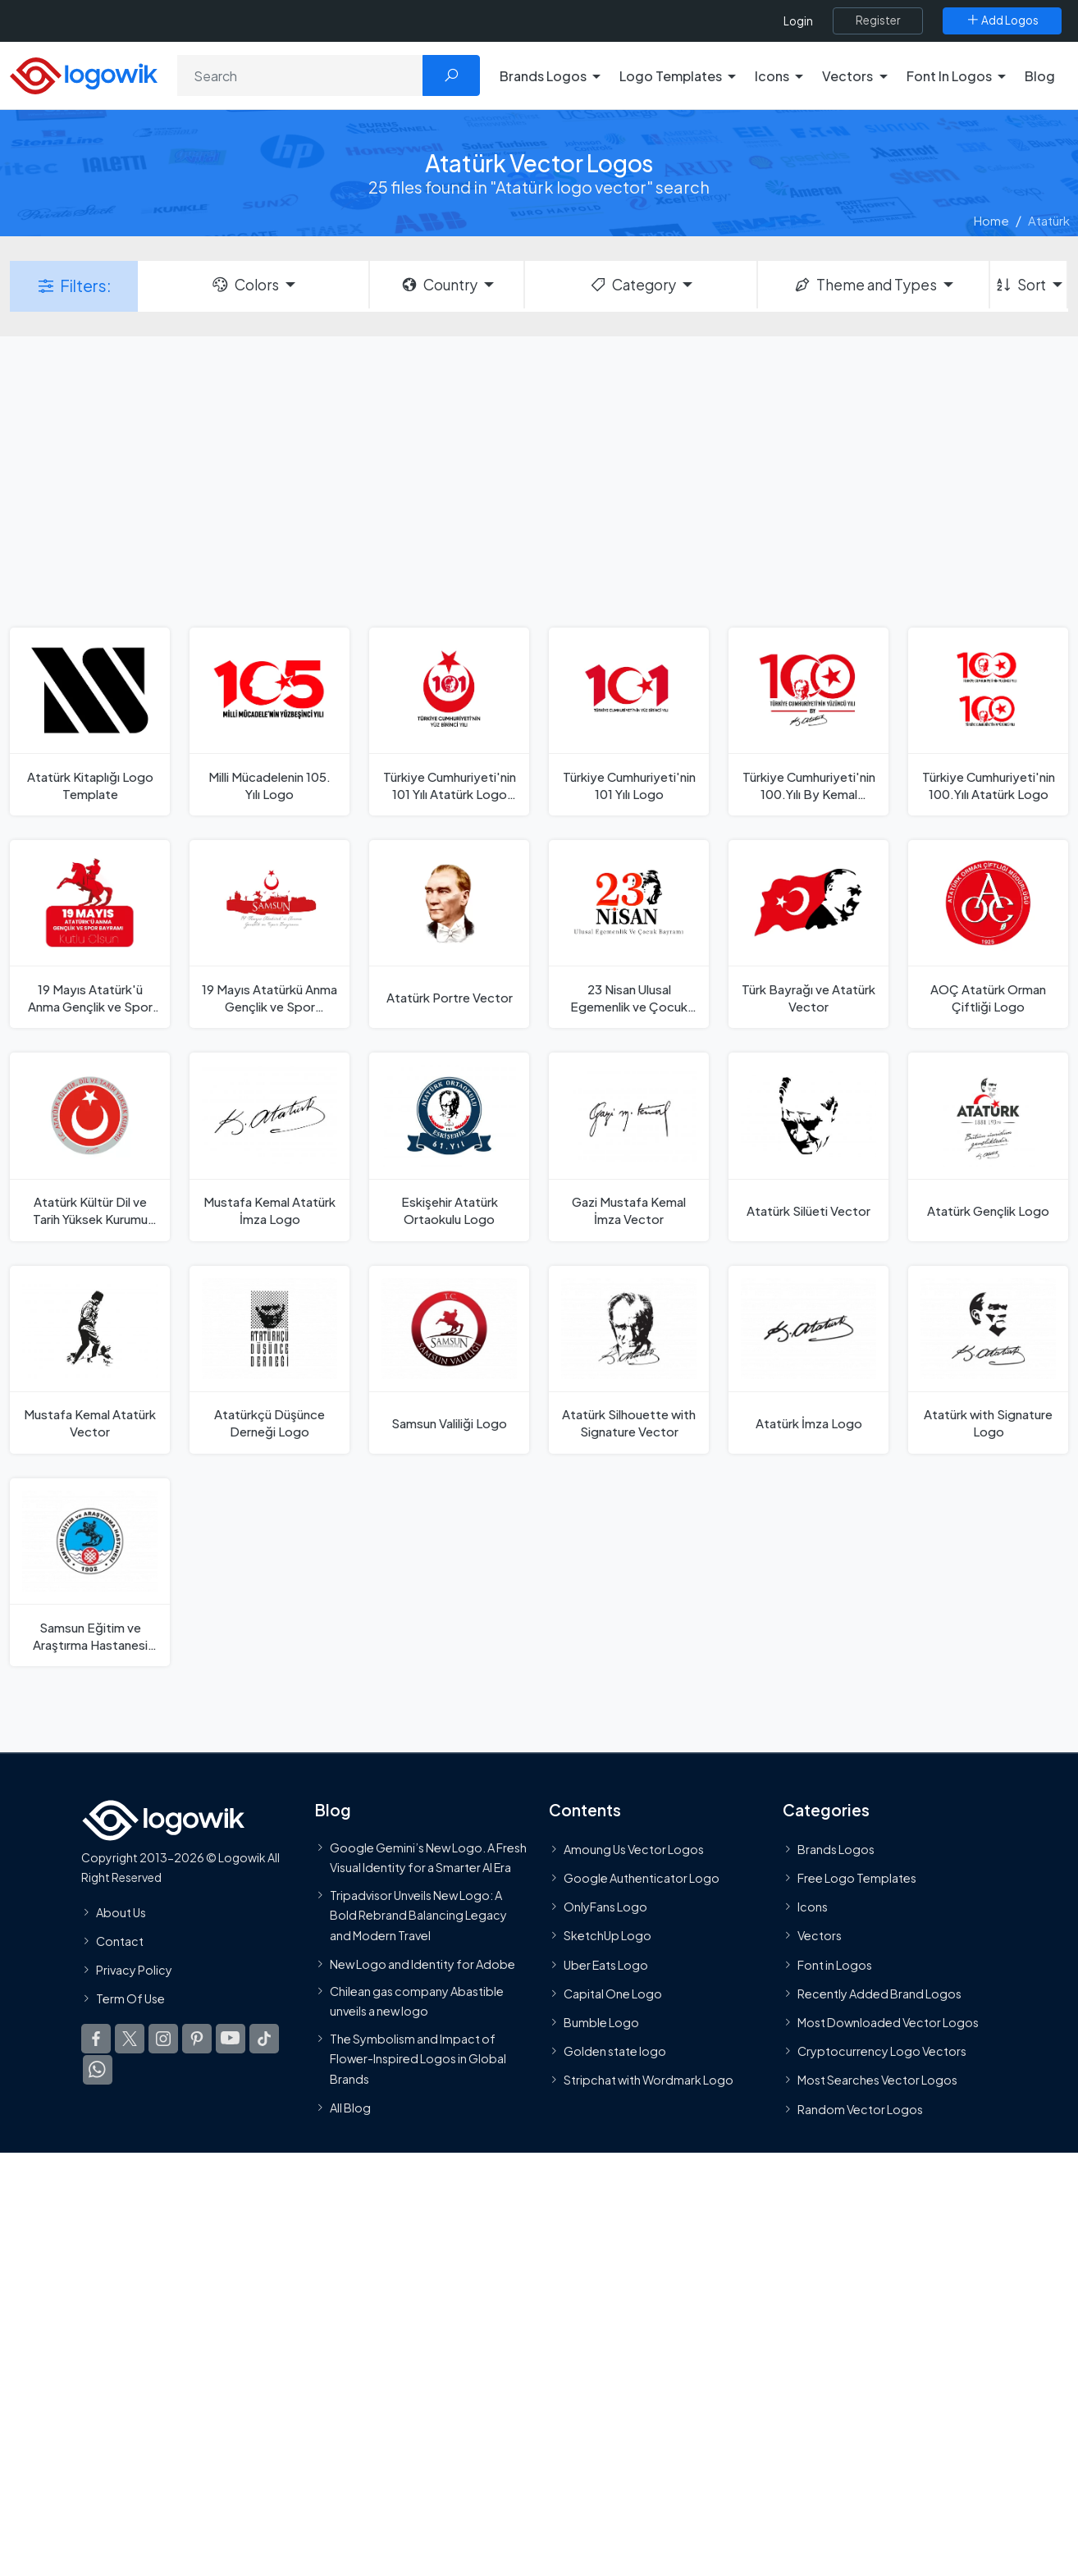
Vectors (819, 1936)
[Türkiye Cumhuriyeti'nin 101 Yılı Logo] (629, 721)
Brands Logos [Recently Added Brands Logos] (836, 1849)
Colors (244, 285)
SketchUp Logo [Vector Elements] (607, 1936)
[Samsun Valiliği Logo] (449, 1360)
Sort (1020, 285)
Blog (1040, 75)
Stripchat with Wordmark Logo (648, 2079)
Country (438, 285)
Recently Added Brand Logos (879, 1993)
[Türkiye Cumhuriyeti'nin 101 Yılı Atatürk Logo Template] (449, 721)
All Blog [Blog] (350, 2107)
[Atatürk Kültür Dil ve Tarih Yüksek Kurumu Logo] (90, 1146)
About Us (121, 1912)
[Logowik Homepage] (84, 73)
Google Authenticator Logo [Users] (641, 1877)
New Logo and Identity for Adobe (422, 1964)
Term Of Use (130, 1998)
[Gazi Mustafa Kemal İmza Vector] (629, 1146)
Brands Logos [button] (543, 75)
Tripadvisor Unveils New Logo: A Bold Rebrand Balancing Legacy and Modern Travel (418, 1915)
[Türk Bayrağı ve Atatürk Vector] (808, 934)
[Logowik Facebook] (96, 2038)
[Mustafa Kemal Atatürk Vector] (90, 1360)
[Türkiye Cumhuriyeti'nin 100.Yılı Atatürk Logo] (988, 721)
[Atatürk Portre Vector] (449, 934)
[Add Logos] (1002, 20)
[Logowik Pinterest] (197, 2038)
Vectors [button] (847, 75)
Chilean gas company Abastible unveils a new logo (417, 2001)
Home (991, 220)
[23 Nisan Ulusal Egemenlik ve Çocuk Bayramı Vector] (629, 934)
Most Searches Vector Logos (877, 2079)
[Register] (878, 20)
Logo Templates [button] (670, 75)
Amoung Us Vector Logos (634, 1849)
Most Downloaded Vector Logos (888, 2022)
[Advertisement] (539, 480)
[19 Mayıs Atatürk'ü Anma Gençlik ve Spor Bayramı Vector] (90, 934)
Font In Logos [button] (949, 75)
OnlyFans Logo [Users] (605, 1906)
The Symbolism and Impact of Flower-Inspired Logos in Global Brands (418, 2058)
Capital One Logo (613, 1993)
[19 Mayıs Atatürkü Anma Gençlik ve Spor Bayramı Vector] (269, 934)
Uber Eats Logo (606, 1964)
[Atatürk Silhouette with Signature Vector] (629, 1360)
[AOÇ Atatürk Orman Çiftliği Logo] (988, 934)
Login (798, 21)
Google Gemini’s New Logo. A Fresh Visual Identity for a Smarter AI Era (428, 1857)
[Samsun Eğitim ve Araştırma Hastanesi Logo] (90, 1572)
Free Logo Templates (856, 1877)
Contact (120, 1941)
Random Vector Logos (860, 2109)
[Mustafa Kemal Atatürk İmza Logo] (269, 1146)
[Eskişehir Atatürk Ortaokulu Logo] (449, 1146)
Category (632, 285)
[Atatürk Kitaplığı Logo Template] (90, 721)
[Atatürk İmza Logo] (808, 1360)
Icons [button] (772, 75)
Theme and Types (865, 285)
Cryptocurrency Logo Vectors (881, 2051)
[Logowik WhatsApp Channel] (97, 2070)
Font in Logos (834, 1964)
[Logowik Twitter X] (129, 2038)
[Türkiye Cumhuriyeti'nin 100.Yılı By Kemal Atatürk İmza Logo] (808, 721)
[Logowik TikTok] (264, 2038)
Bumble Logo (601, 2022)
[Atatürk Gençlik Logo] (988, 1146)
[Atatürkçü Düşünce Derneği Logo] (269, 1360)
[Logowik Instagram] (163, 2038)
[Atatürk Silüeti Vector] (808, 1146)
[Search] (300, 75)
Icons (812, 1906)
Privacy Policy (134, 1969)
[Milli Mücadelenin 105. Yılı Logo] (269, 721)
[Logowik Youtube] (230, 2038)
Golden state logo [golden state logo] (615, 2051)
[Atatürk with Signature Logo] (988, 1360)
